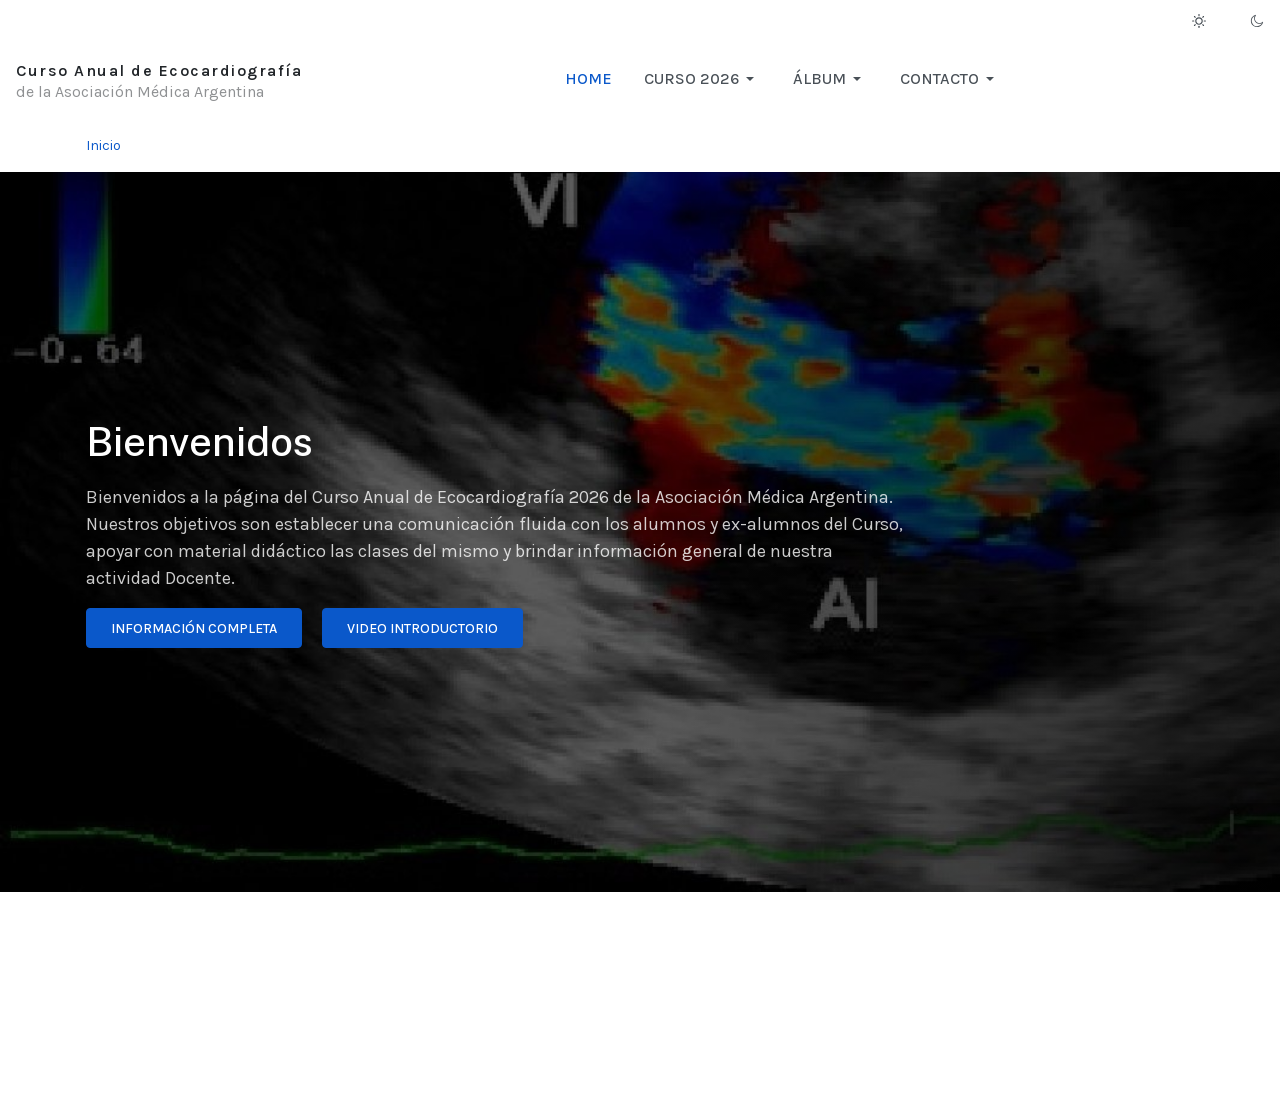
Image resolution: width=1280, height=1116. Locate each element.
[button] (702, 79)
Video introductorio (422, 628)
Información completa (194, 628)
